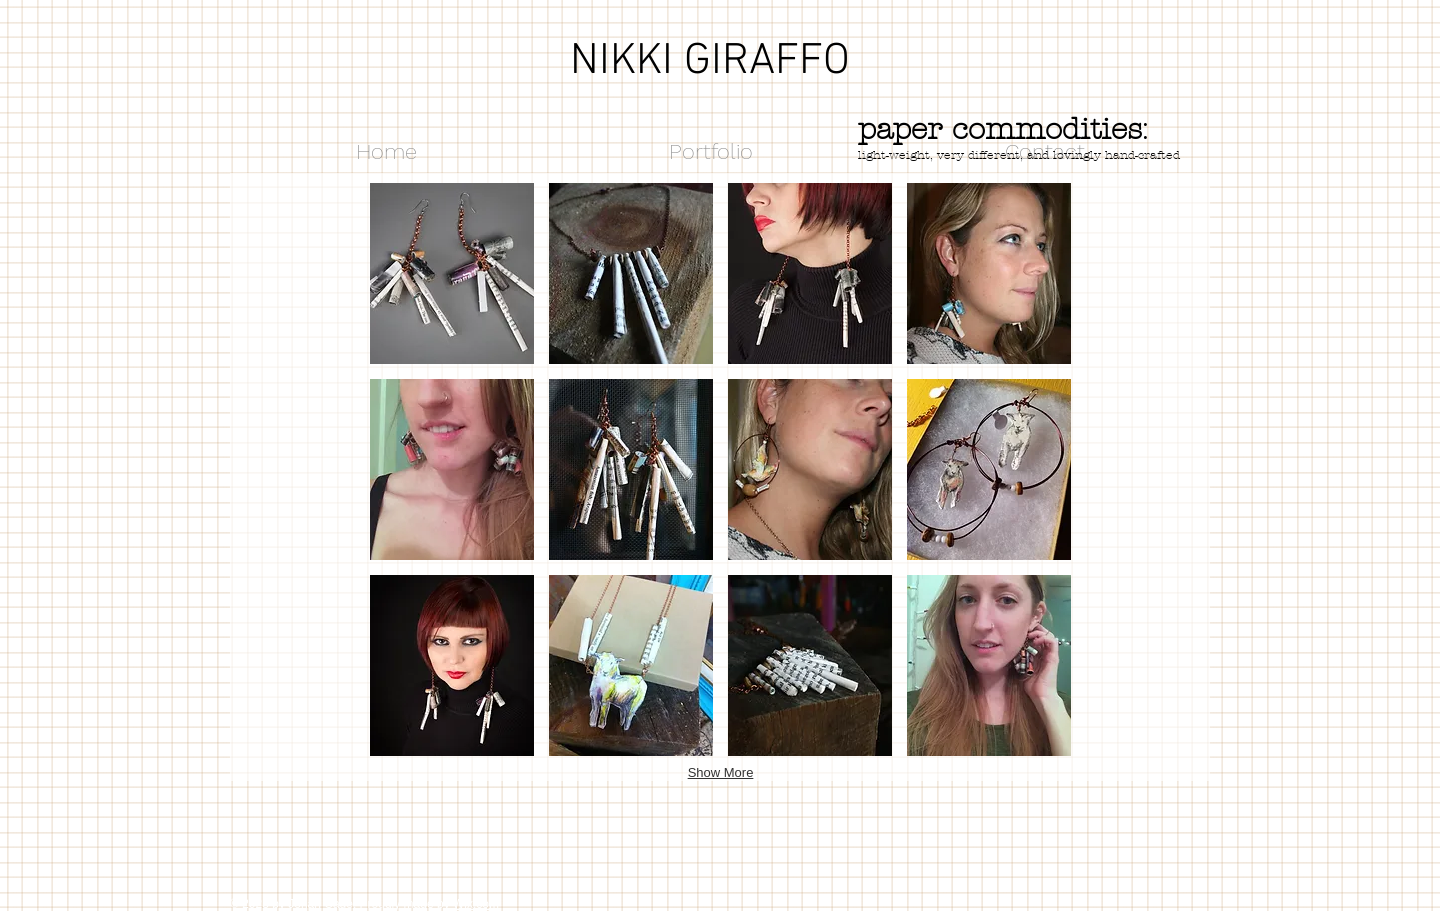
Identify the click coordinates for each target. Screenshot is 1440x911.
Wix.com (476, 904)
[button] (452, 273)
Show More (721, 772)
